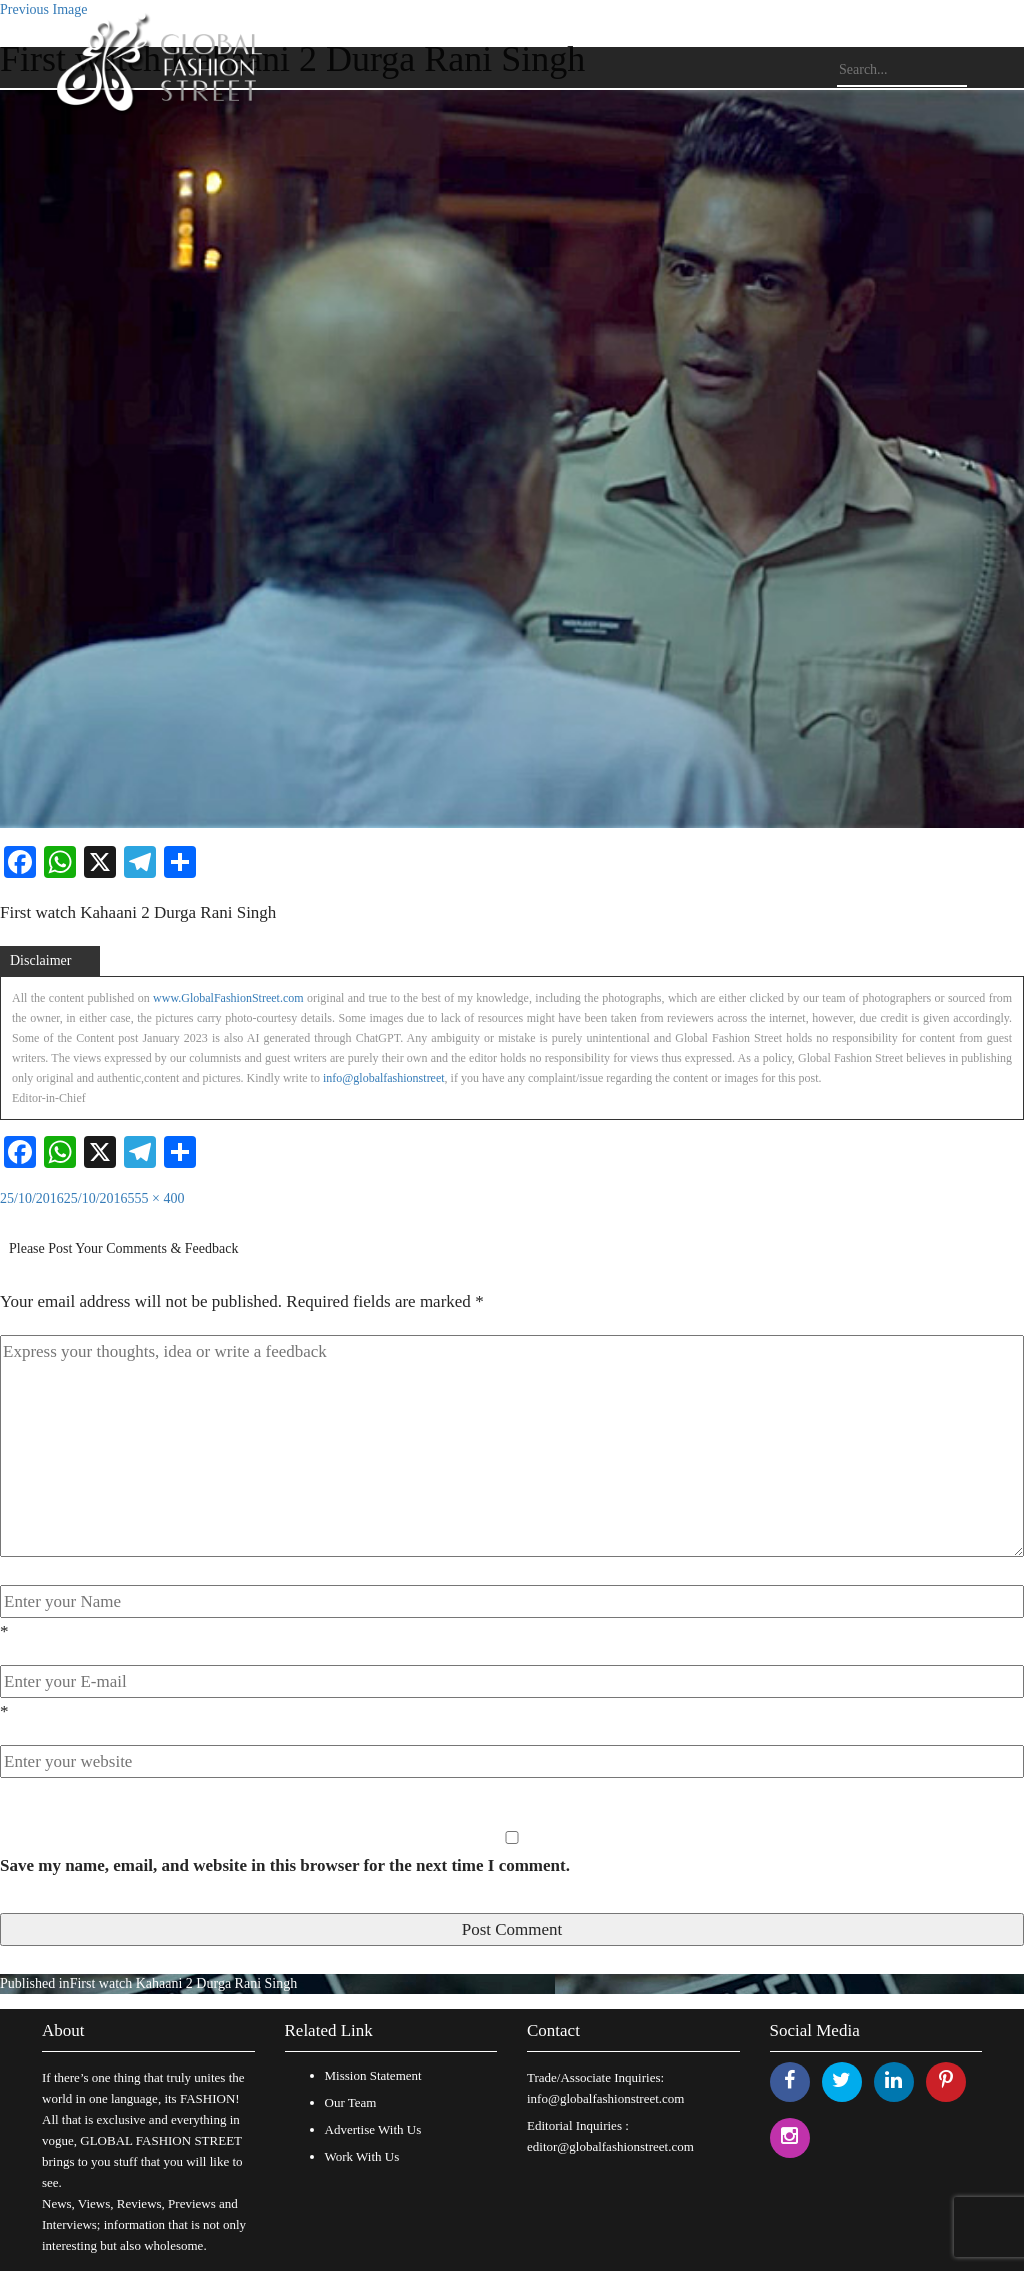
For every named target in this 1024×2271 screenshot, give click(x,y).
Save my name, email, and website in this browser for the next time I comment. (285, 1865)
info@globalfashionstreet (384, 1078)
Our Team (351, 2102)
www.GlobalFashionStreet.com (228, 998)
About (63, 2030)
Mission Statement (373, 2075)
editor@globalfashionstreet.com (610, 2146)
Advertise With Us (373, 2129)
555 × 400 (156, 1198)
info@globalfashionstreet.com (605, 2098)
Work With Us (362, 2156)
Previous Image (43, 9)
